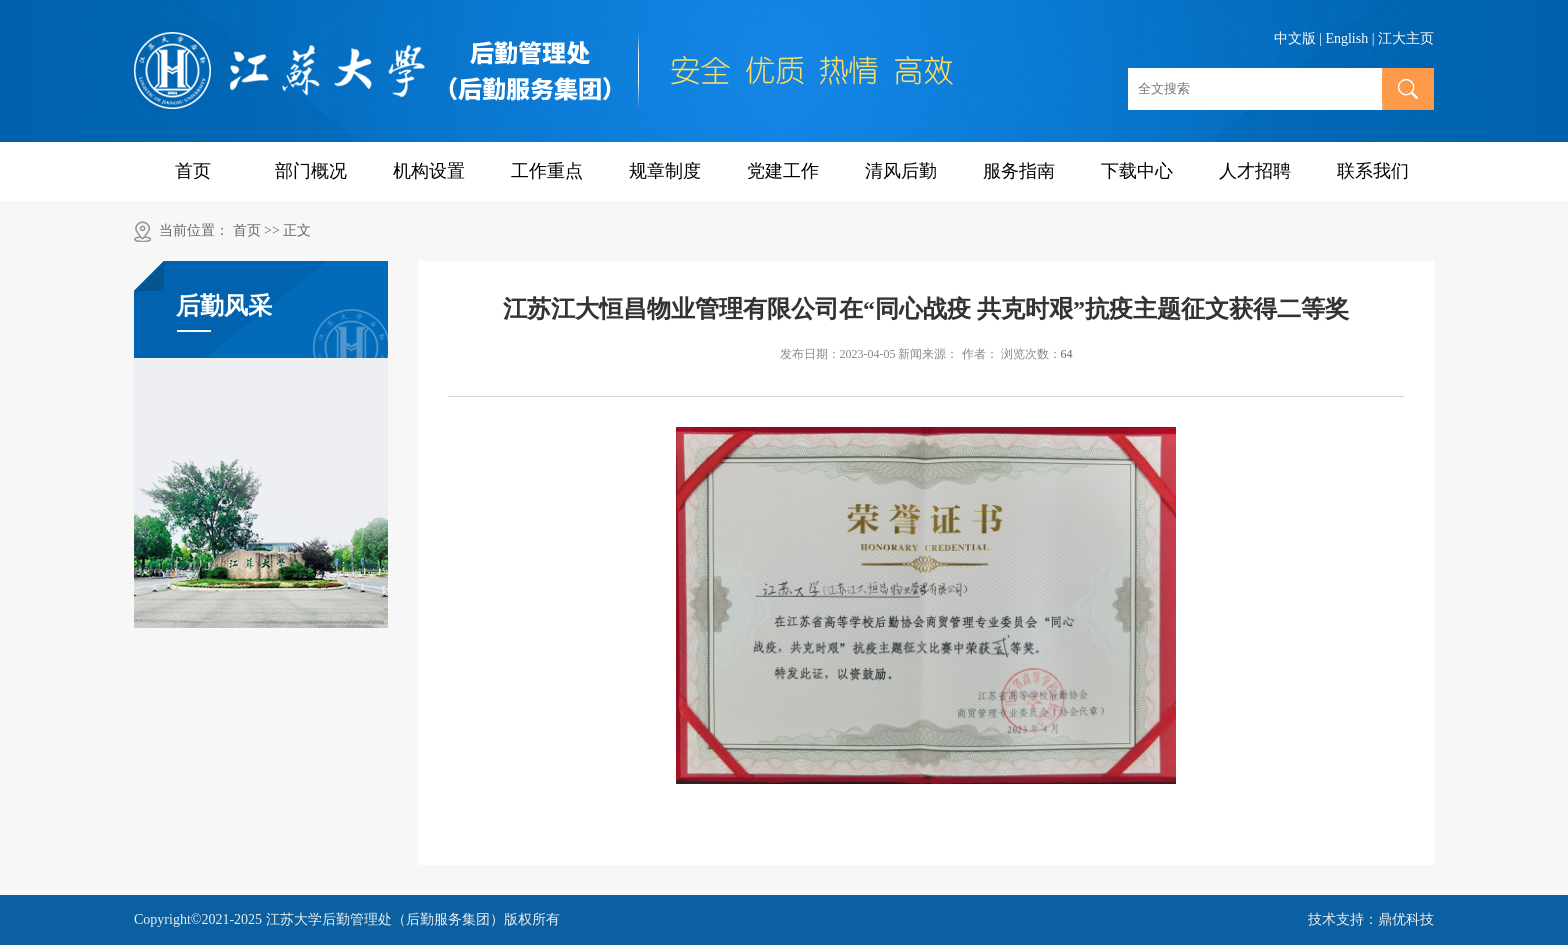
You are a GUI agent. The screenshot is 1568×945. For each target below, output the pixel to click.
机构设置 (429, 171)
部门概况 (311, 171)
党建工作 (783, 171)
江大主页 (1406, 38)
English (1346, 38)
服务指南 (1019, 171)
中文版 (1295, 38)
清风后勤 (901, 171)
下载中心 (1137, 171)
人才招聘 (1255, 171)
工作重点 (547, 171)
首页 (193, 171)
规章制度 (665, 171)
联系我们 (1373, 171)
